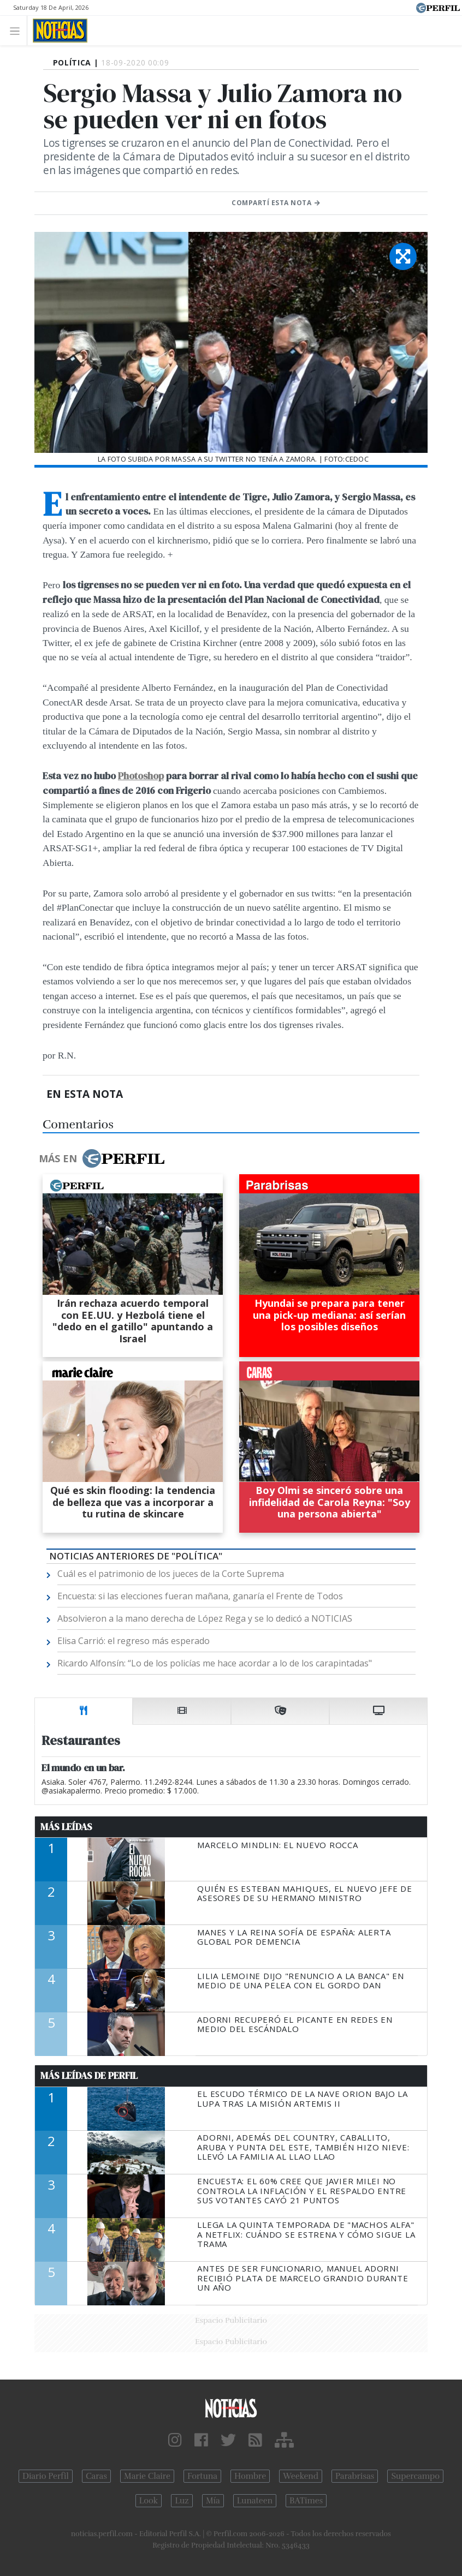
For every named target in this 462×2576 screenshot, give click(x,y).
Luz (181, 2501)
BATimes (306, 2501)
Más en (101, 1158)
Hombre (250, 2476)
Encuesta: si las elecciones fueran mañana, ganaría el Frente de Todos (200, 1596)
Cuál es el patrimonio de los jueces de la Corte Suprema (170, 1574)
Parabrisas (354, 2476)
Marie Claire (147, 2476)
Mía (213, 2501)
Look (148, 2501)
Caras (96, 2476)
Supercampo (415, 2476)
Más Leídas (66, 1826)
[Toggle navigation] (18, 30)
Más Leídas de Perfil (89, 2075)
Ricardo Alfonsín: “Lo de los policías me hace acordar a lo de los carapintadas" (214, 1663)
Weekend (300, 2476)
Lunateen (255, 2501)
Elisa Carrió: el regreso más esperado (133, 1641)
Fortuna (202, 2476)
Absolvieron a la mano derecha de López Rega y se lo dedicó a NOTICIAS (204, 1618)
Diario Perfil (45, 2476)
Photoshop (141, 775)
